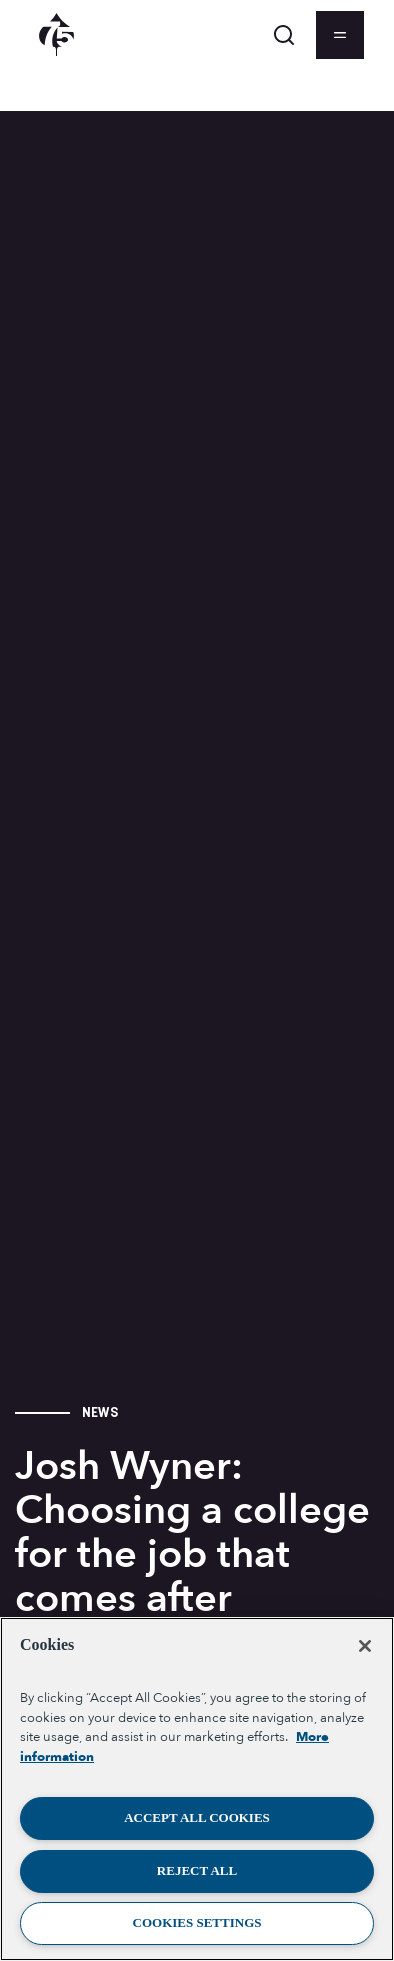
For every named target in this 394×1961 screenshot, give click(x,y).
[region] (197, 1789)
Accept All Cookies (197, 1817)
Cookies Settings (197, 1922)
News (100, 1412)
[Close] (365, 1646)
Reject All (197, 1870)
